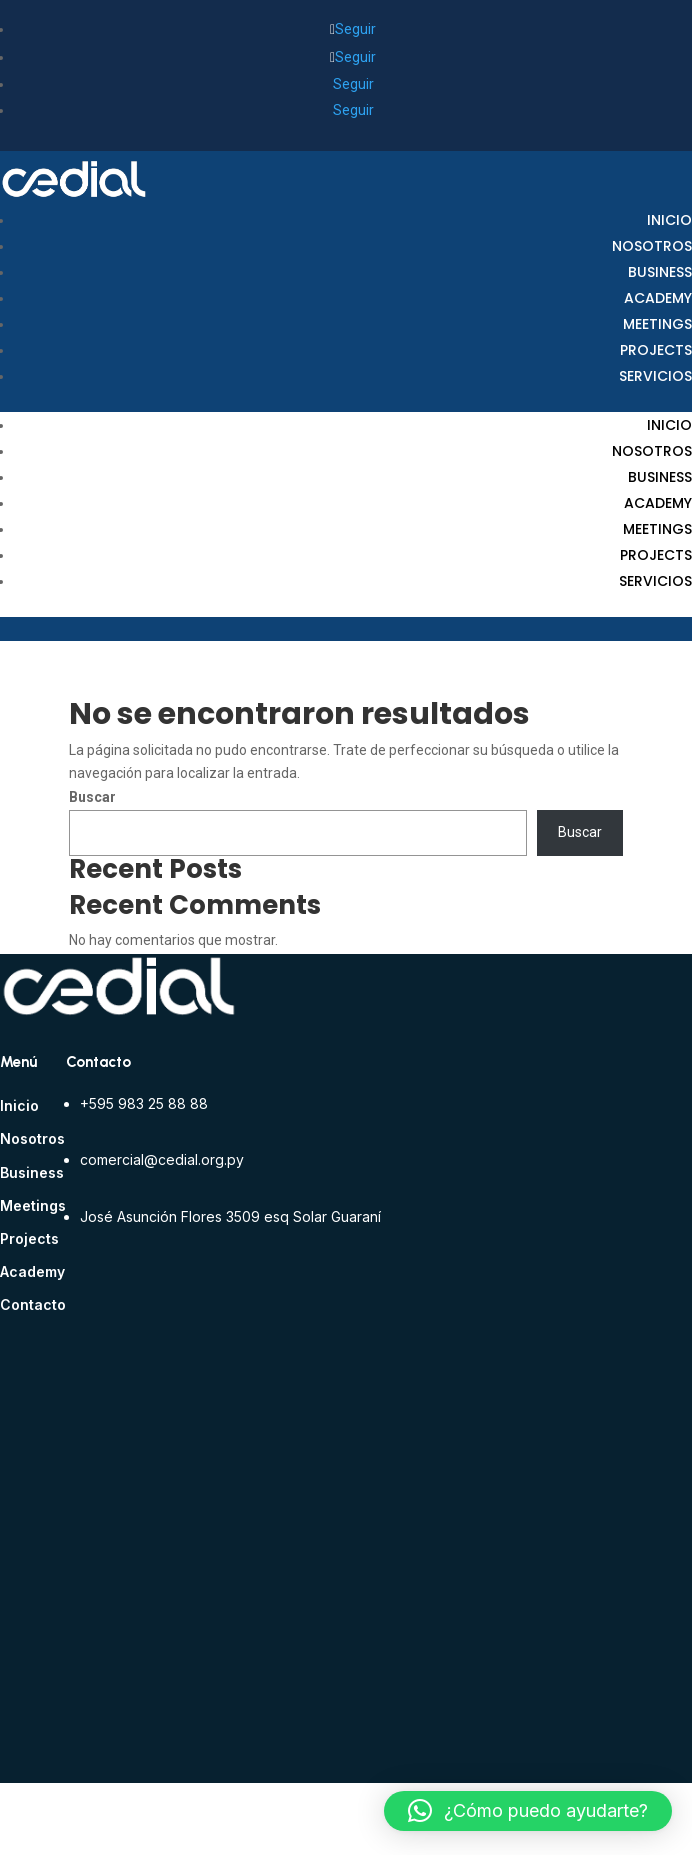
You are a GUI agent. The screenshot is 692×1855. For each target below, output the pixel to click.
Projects (656, 350)
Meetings (657, 324)
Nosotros (652, 246)
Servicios (655, 376)
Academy (658, 298)
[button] (528, 1811)
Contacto (33, 1304)
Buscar (92, 797)
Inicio (669, 220)
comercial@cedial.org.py (162, 1159)
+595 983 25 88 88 (144, 1103)
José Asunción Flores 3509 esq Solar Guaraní (230, 1216)
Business (660, 272)
